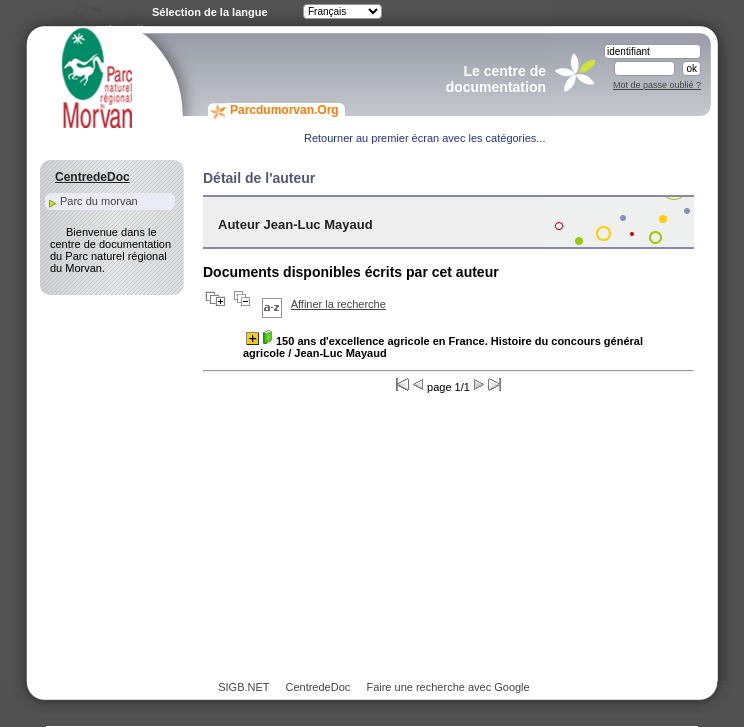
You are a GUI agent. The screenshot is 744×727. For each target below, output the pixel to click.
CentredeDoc (317, 687)
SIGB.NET (243, 687)
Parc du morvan (99, 201)
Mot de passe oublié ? (657, 85)
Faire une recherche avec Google (447, 687)
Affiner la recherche (338, 304)
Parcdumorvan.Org (284, 110)
